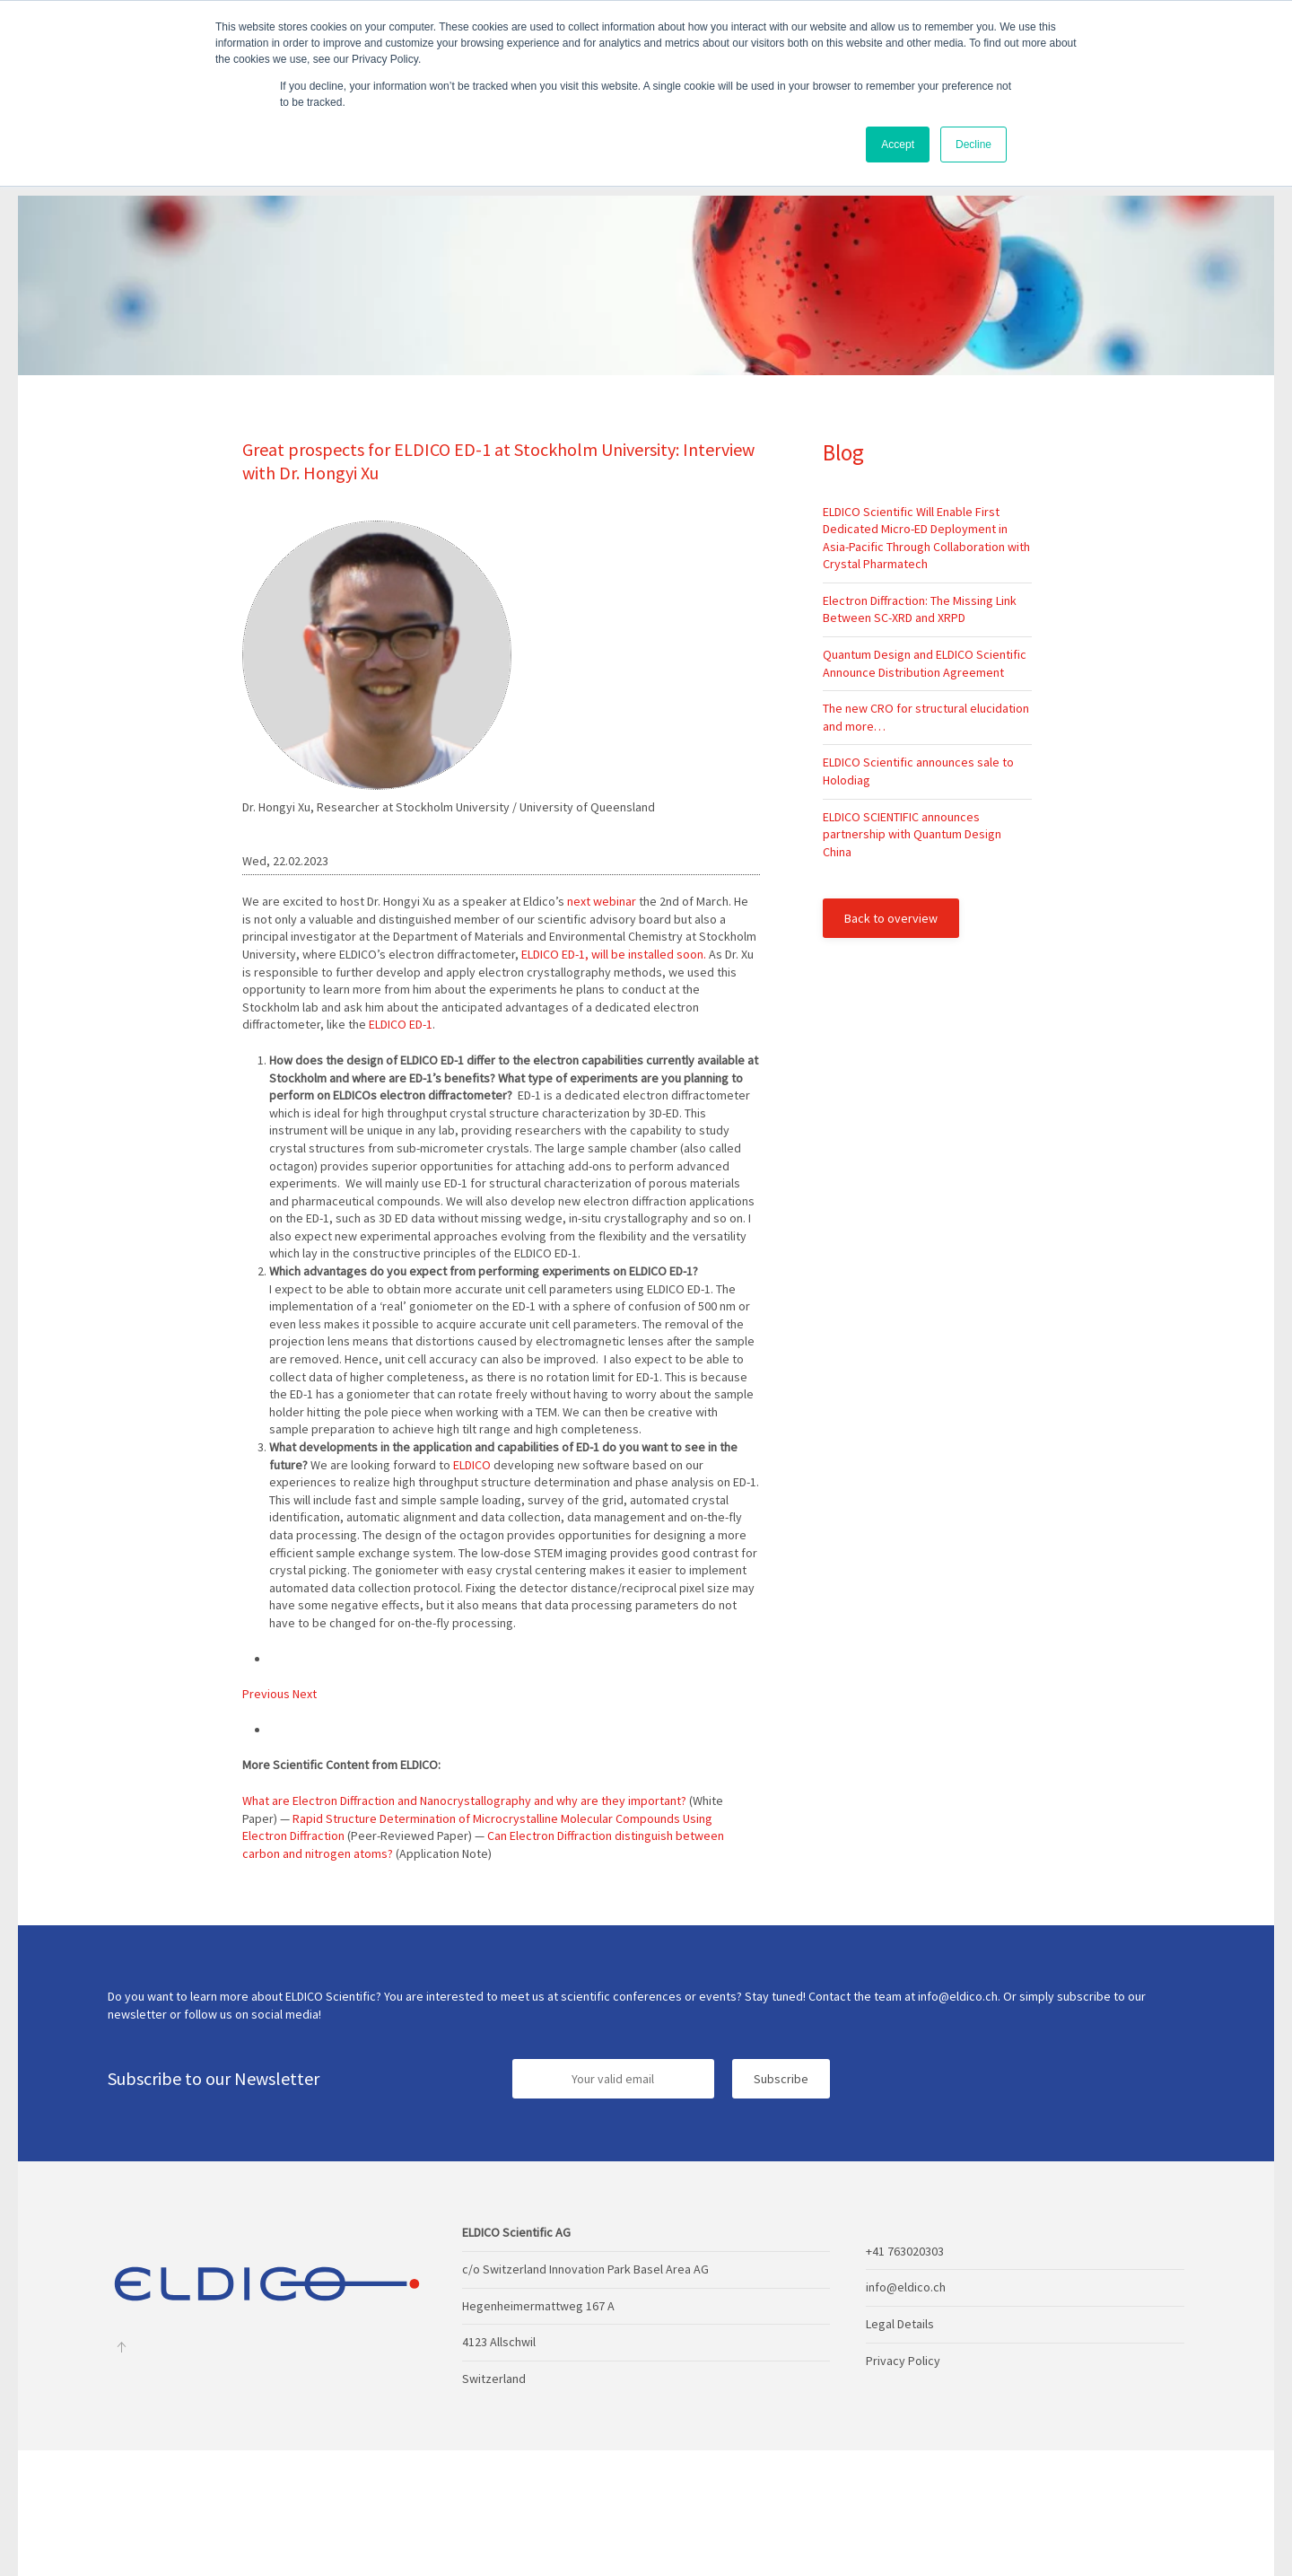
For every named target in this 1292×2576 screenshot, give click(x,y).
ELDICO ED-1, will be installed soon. (613, 954)
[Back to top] (121, 2347)
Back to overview (891, 918)
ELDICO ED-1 (400, 1024)
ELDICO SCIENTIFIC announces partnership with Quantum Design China (912, 834)
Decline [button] (973, 144)
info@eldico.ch (906, 2287)
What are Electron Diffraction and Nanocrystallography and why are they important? (465, 1800)
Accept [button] (897, 144)
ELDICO (470, 1465)
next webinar (601, 901)
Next (304, 1694)
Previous (267, 1694)
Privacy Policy (903, 2361)
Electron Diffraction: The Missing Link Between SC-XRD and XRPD (920, 609)
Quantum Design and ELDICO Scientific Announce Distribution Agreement (924, 663)
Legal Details (900, 2324)
